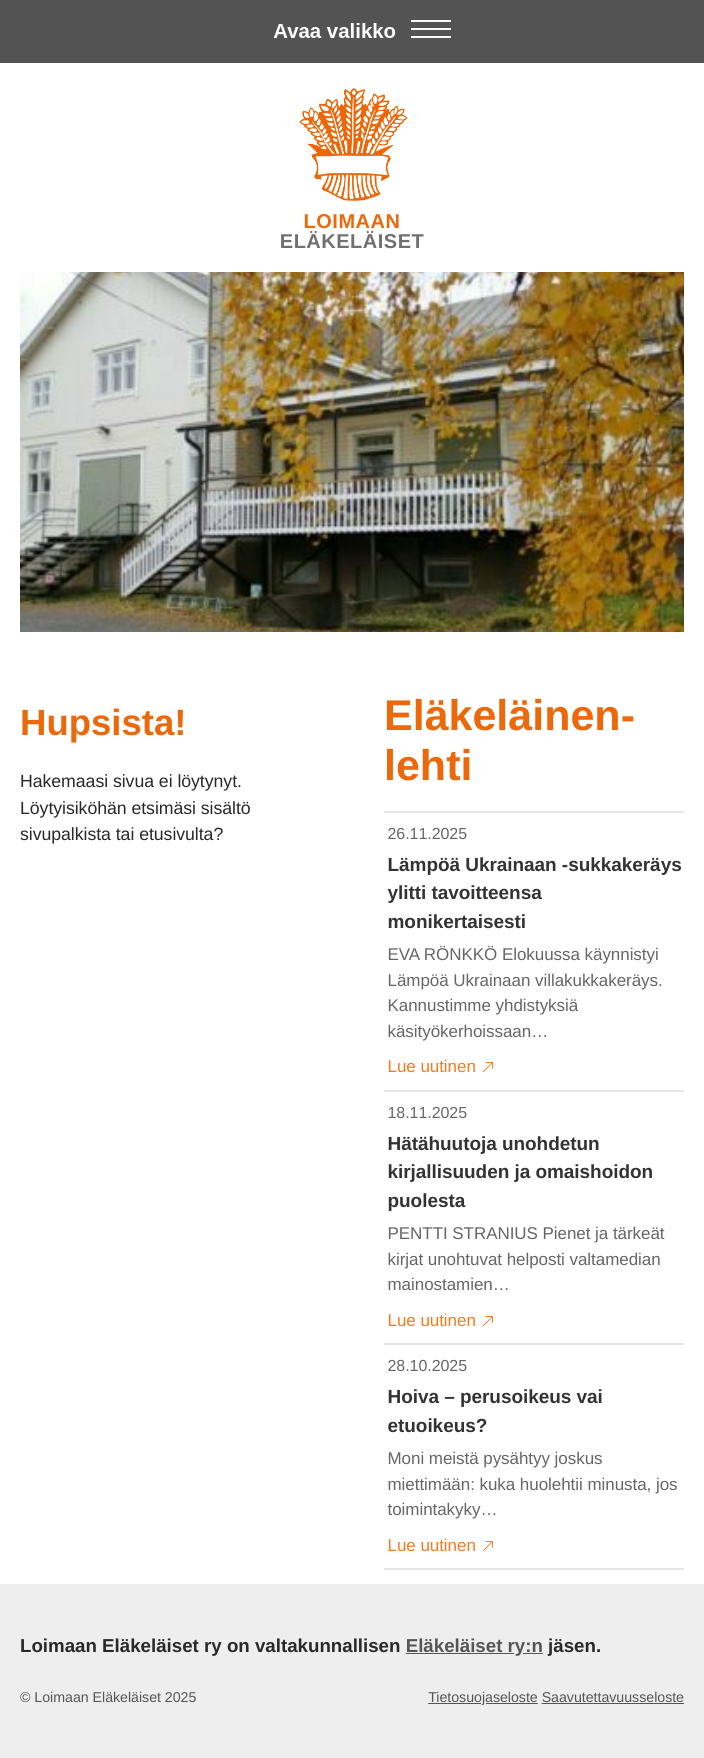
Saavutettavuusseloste (613, 1698)
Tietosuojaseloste (483, 1698)
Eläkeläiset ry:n (474, 1645)
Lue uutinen (441, 1067)
